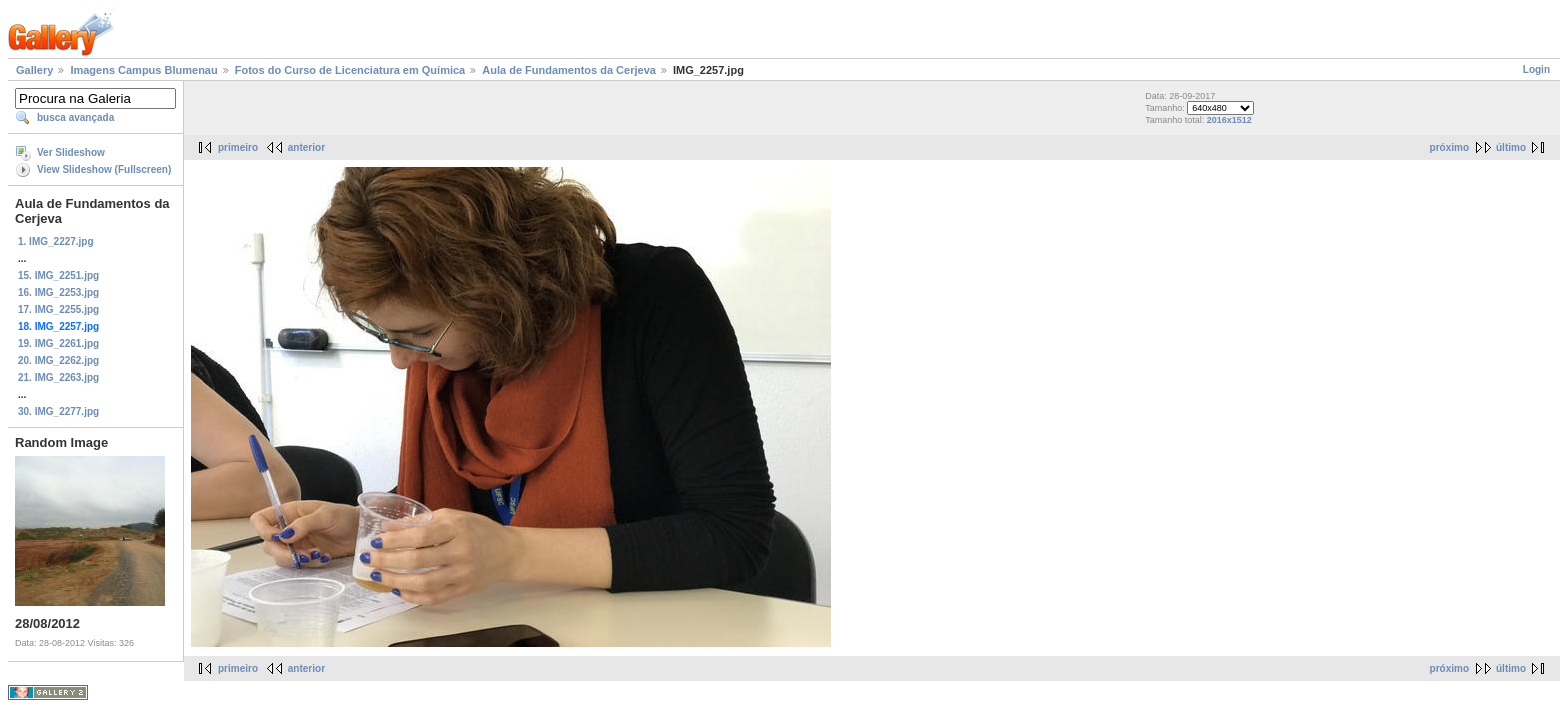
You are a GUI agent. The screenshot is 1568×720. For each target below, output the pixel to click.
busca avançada (75, 117)
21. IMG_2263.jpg (58, 377)
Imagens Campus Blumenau (143, 70)
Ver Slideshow (71, 152)
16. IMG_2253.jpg (58, 292)
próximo (1449, 147)
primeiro (238, 147)
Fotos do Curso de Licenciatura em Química (350, 70)
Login (1536, 69)
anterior (306, 147)
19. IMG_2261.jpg (58, 343)
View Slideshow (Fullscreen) (104, 169)
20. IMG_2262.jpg (58, 360)
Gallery (34, 70)
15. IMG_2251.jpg (58, 275)
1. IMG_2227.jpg (56, 241)
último (1511, 147)
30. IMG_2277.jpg (58, 411)
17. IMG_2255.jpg (58, 309)
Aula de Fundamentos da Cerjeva (569, 70)
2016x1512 (1229, 120)
